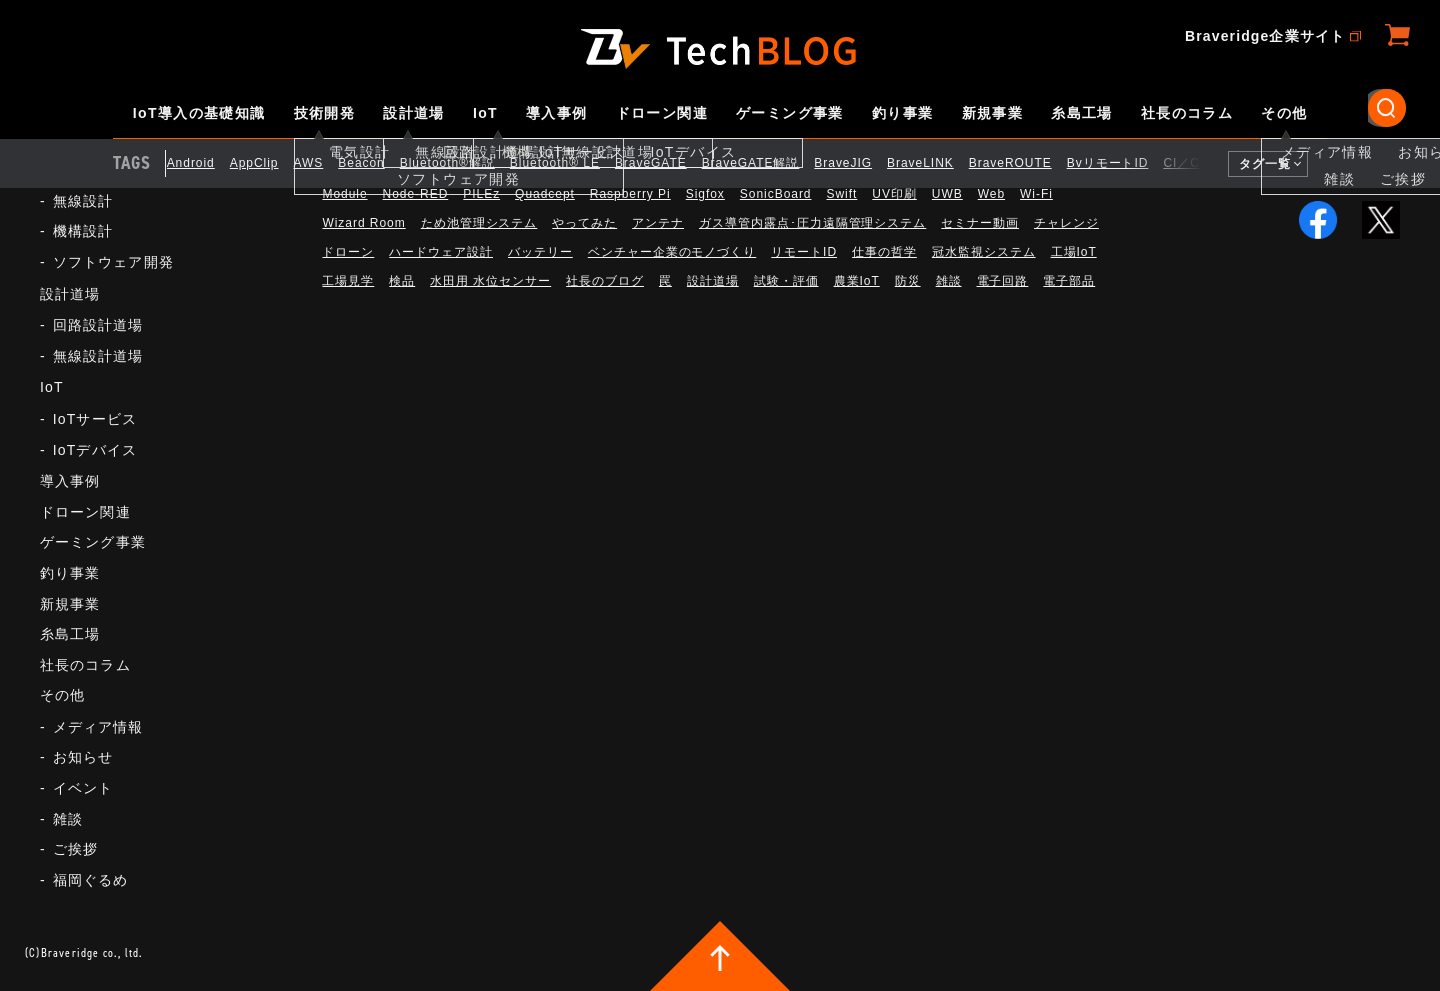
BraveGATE (666, 163)
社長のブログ (605, 281)
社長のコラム (1187, 113)
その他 (1284, 113)
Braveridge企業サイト (1265, 36)
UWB (947, 194)
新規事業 (993, 113)
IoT (485, 113)
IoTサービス (95, 419)
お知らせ (83, 757)
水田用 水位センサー (490, 281)
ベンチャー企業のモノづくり (672, 252)
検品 (402, 281)
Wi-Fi (1036, 194)
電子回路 (1003, 281)
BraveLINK (935, 163)
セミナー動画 (980, 223)
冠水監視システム (984, 252)
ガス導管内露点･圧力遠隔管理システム (812, 223)
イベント (83, 788)
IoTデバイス (95, 450)
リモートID (804, 252)
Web (991, 194)
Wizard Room (363, 223)
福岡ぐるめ (91, 880)
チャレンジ (1066, 223)
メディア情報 (98, 727)
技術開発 (325, 113)
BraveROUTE (1025, 163)
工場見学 (348, 281)
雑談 (68, 819)
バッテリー (540, 252)
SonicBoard (776, 194)
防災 (908, 281)
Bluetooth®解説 (462, 163)
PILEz (481, 194)
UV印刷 (894, 194)
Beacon (377, 163)
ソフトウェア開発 (113, 262)
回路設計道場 (98, 325)
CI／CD (1202, 163)
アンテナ (658, 223)
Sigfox (705, 194)
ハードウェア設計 (441, 252)
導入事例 (557, 113)
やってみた (584, 223)
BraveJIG (859, 163)
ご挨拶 (75, 849)
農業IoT (857, 281)
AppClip (269, 163)
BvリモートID (1123, 163)
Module (344, 194)
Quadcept (545, 194)
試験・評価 (786, 281)
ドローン (348, 252)
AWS (324, 163)
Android (206, 163)
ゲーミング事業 (790, 113)
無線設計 (83, 201)
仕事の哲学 (884, 252)
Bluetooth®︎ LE (570, 163)
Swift (841, 194)
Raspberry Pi (630, 194)
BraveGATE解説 (766, 163)
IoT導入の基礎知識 (199, 113)
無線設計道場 (98, 356)
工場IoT (1074, 252)
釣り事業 (903, 113)
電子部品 (1069, 281)
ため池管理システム (479, 223)
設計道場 (414, 113)
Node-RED (416, 194)
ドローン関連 (662, 113)
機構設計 (83, 231)
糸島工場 (1082, 113)
